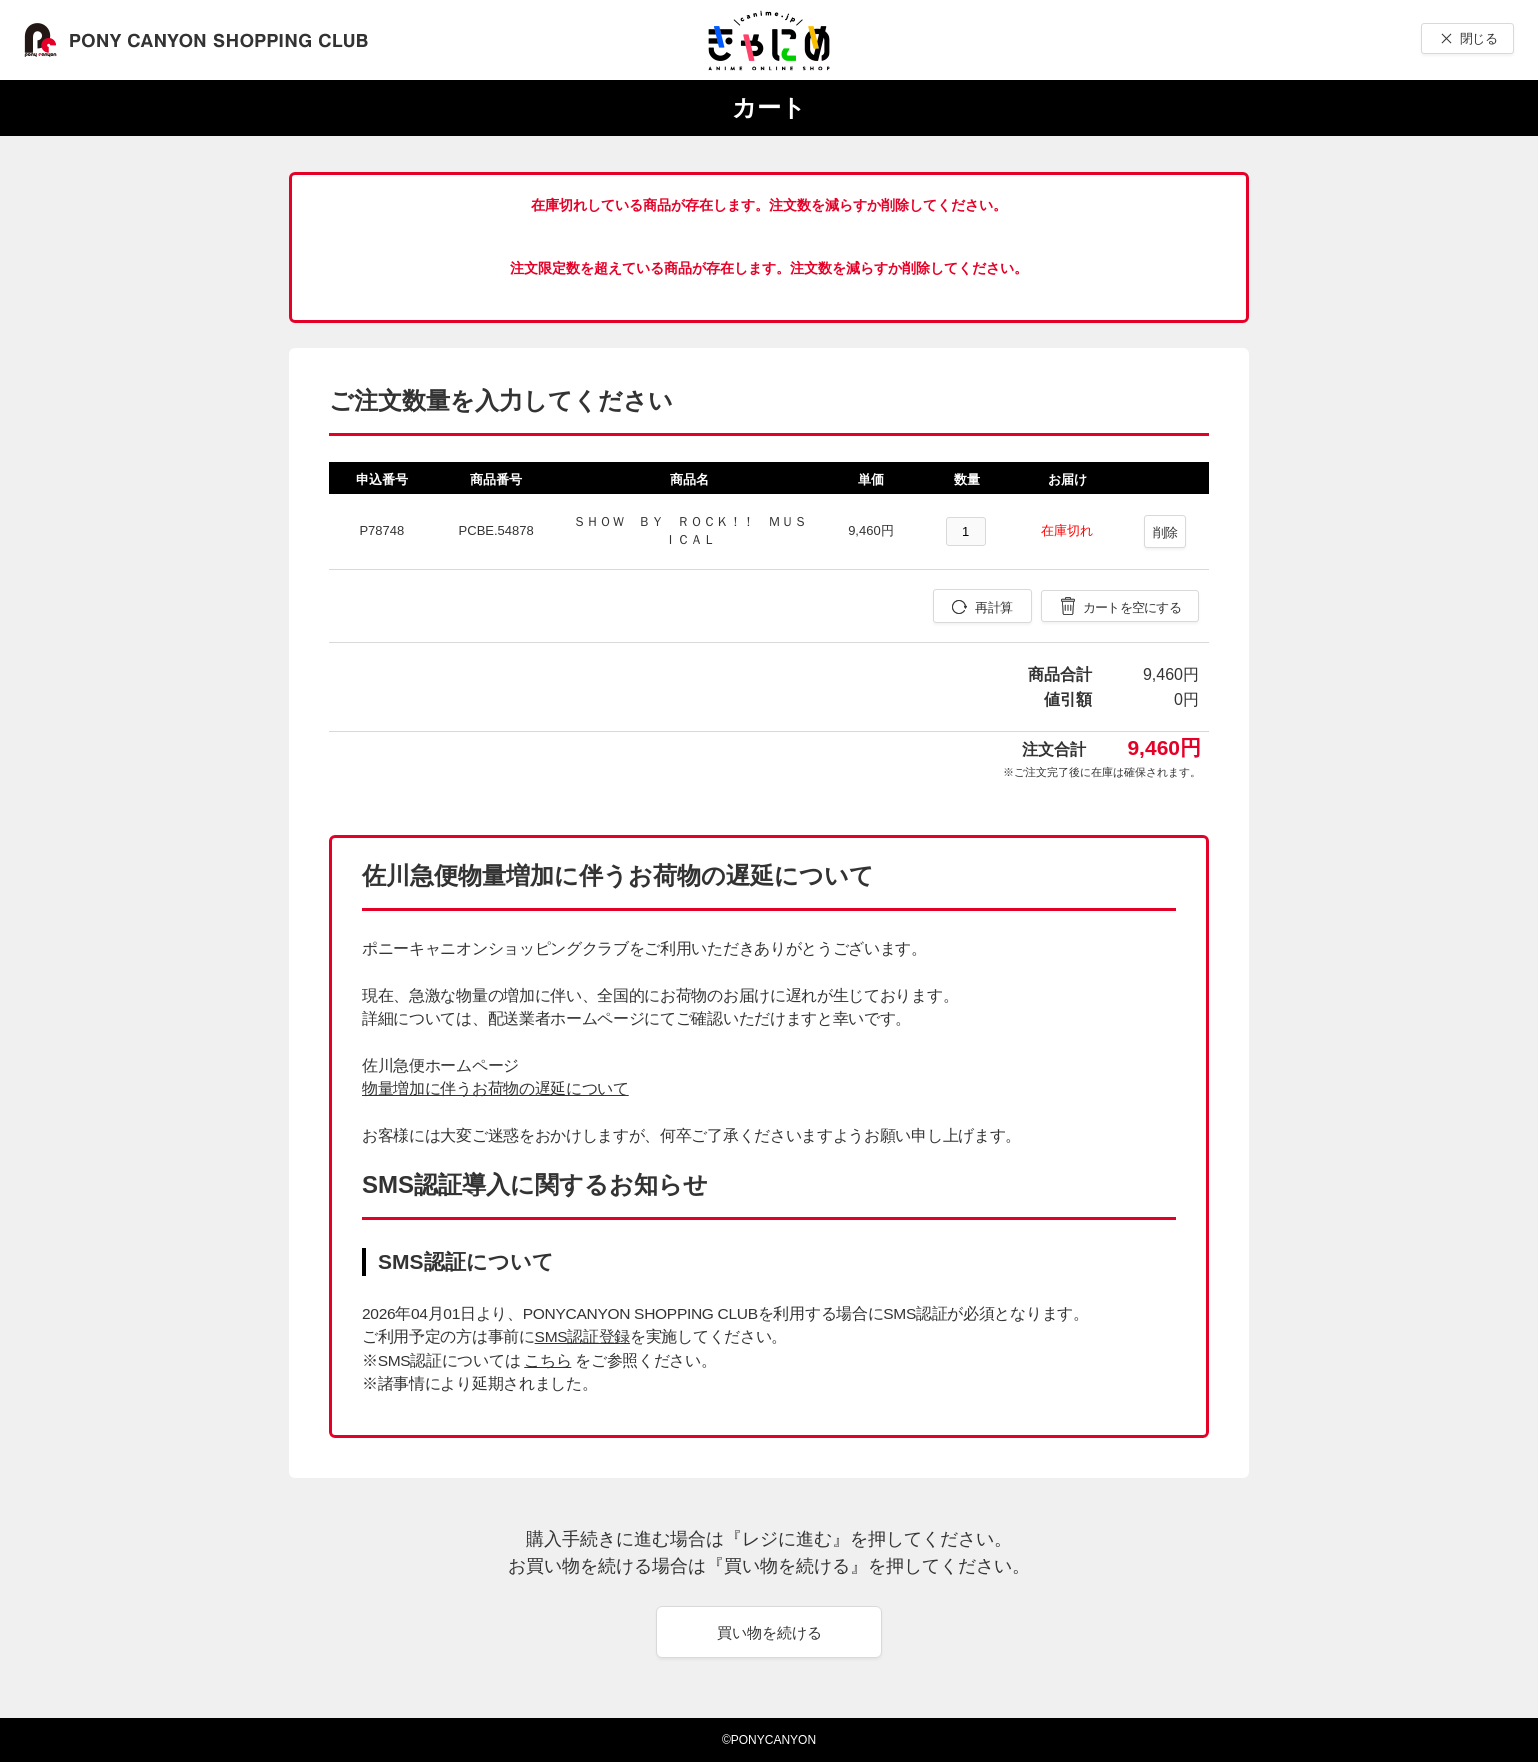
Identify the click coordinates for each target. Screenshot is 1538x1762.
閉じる (1478, 38)
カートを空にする (1132, 607)
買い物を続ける (769, 1632)
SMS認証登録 (582, 1336)
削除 (1165, 532)
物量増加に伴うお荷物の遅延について (495, 1088)
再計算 (993, 607)
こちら (547, 1360)
